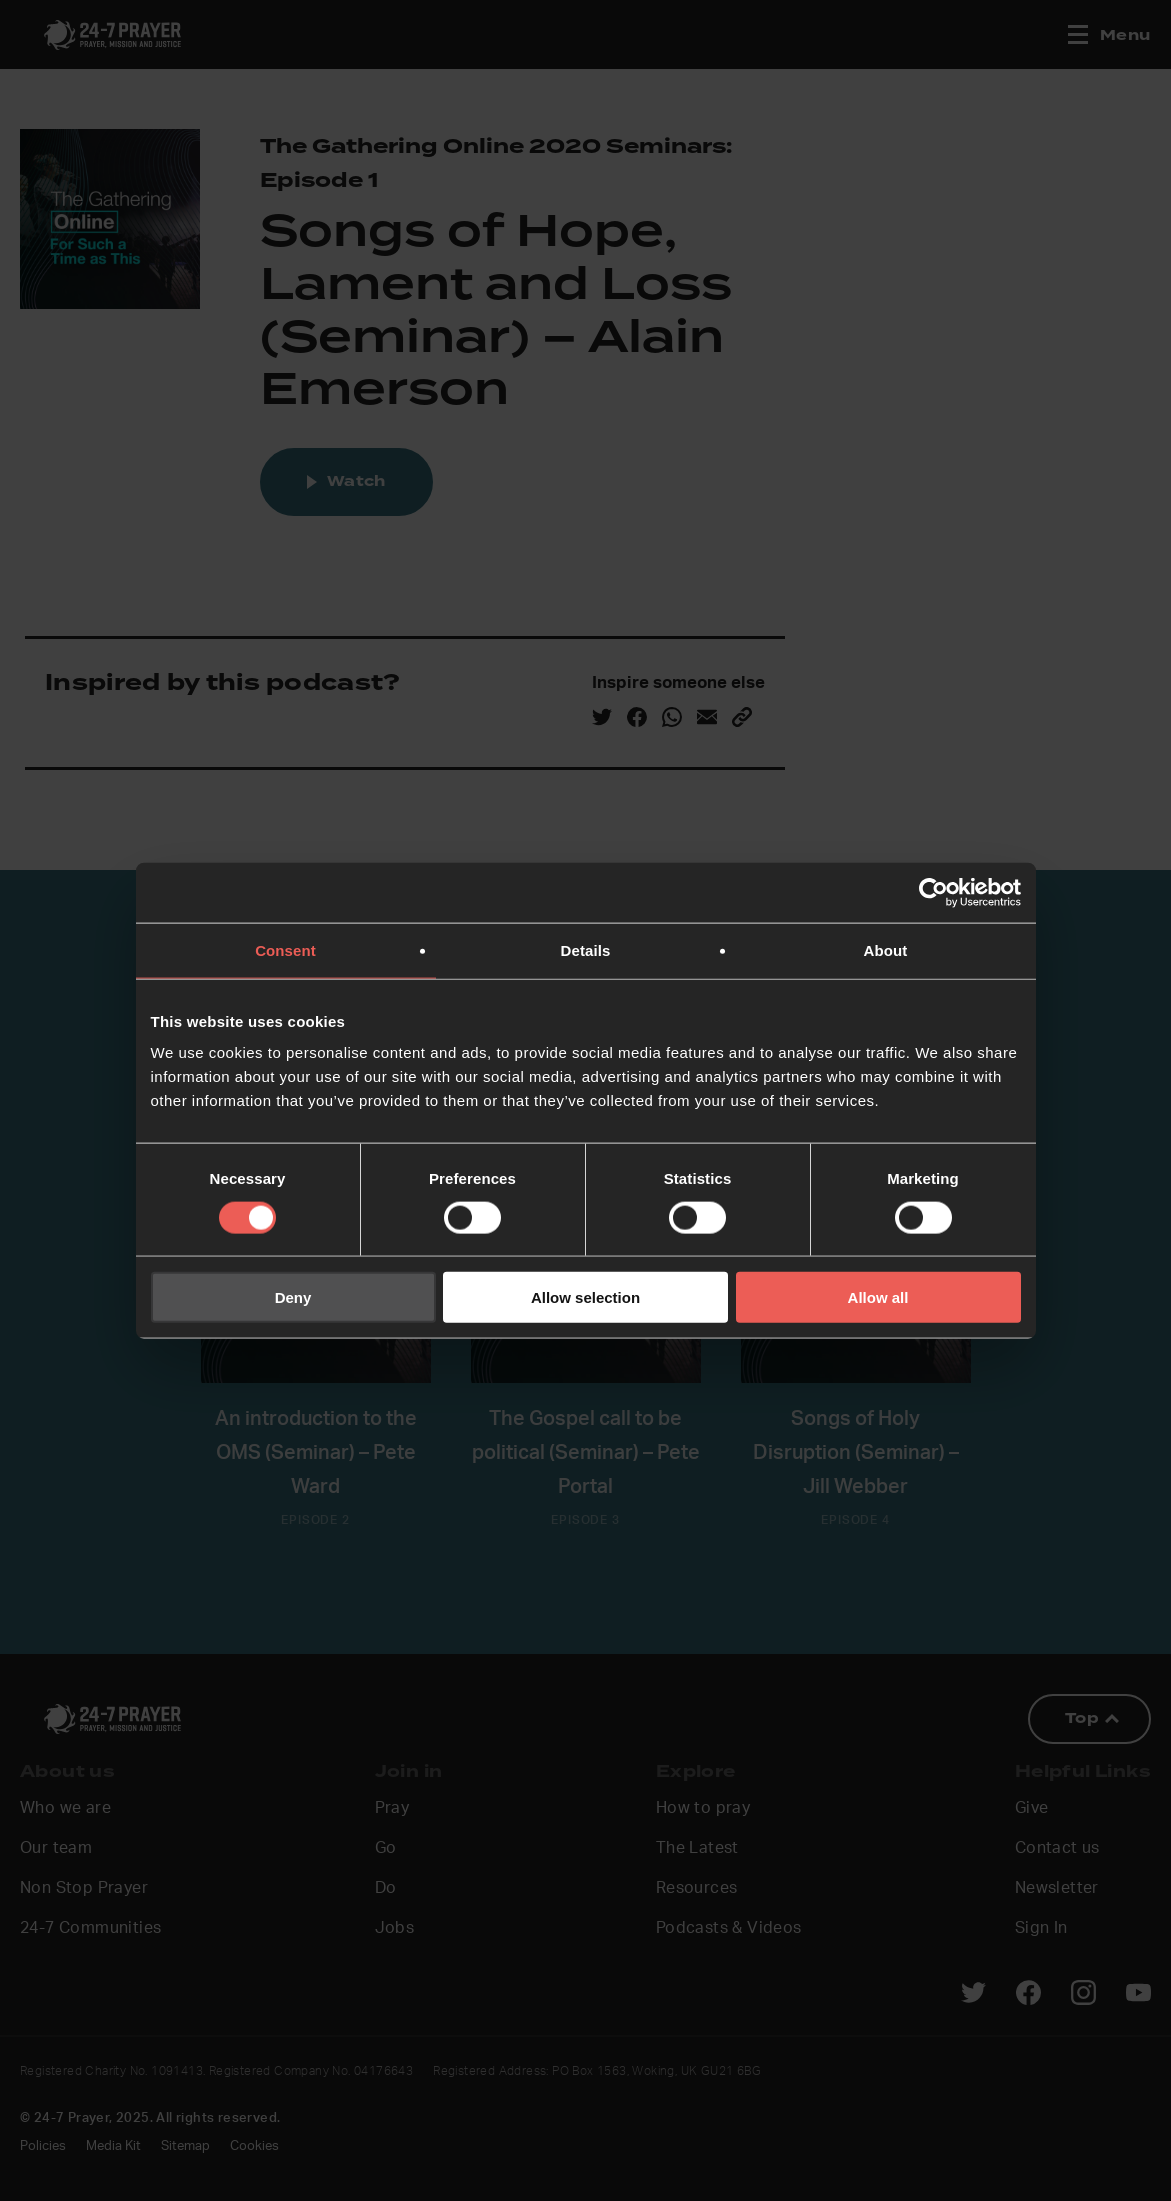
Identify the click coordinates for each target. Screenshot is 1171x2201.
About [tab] (886, 949)
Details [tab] (586, 949)
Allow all (878, 1297)
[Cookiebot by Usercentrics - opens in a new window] (933, 892)
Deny (293, 1297)
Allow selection (585, 1297)
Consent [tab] (285, 949)
